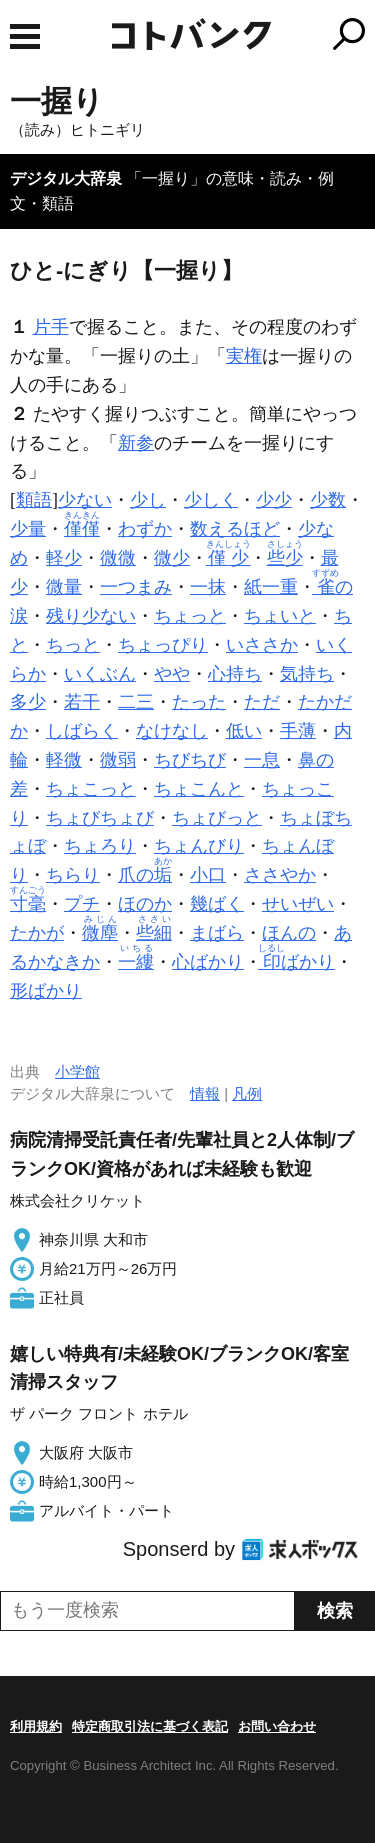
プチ (82, 904)
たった (199, 702)
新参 (136, 443)
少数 (328, 500)
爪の (145, 875)
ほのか (145, 904)
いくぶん (100, 674)
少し (148, 500)
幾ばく (217, 904)
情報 (205, 1093)
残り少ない (91, 616)
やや (172, 674)
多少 (28, 702)
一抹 (208, 587)
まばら (217, 933)
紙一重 (271, 587)
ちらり (73, 875)
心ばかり (208, 962)
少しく (211, 500)
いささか (262, 645)
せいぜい (298, 904)
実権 (244, 356)
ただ (262, 702)
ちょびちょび (100, 818)
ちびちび (190, 760)
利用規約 (36, 1726)
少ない (85, 500)
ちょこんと (199, 789)
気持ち (307, 674)
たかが (37, 933)
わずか (145, 529)
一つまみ (136, 587)
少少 (274, 500)
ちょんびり (199, 846)
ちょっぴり (163, 645)
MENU (25, 36)
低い (244, 731)
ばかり (298, 962)
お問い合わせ (277, 1726)
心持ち (235, 674)
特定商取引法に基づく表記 (150, 1726)
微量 (64, 587)
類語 (34, 500)
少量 (28, 529)
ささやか (280, 875)
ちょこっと (91, 789)
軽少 (64, 558)
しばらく (82, 731)
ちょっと (190, 616)
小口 (208, 875)
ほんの (289, 933)
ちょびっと (217, 818)
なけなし (172, 731)
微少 (172, 558)
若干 (82, 702)
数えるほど (235, 529)
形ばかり (46, 991)
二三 (136, 702)
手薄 (298, 731)
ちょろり (100, 846)
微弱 (118, 760)
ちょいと (280, 616)
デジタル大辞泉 (66, 178)
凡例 (247, 1093)
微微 (118, 558)
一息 (262, 760)
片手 (51, 327)
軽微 (64, 760)
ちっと (73, 645)
